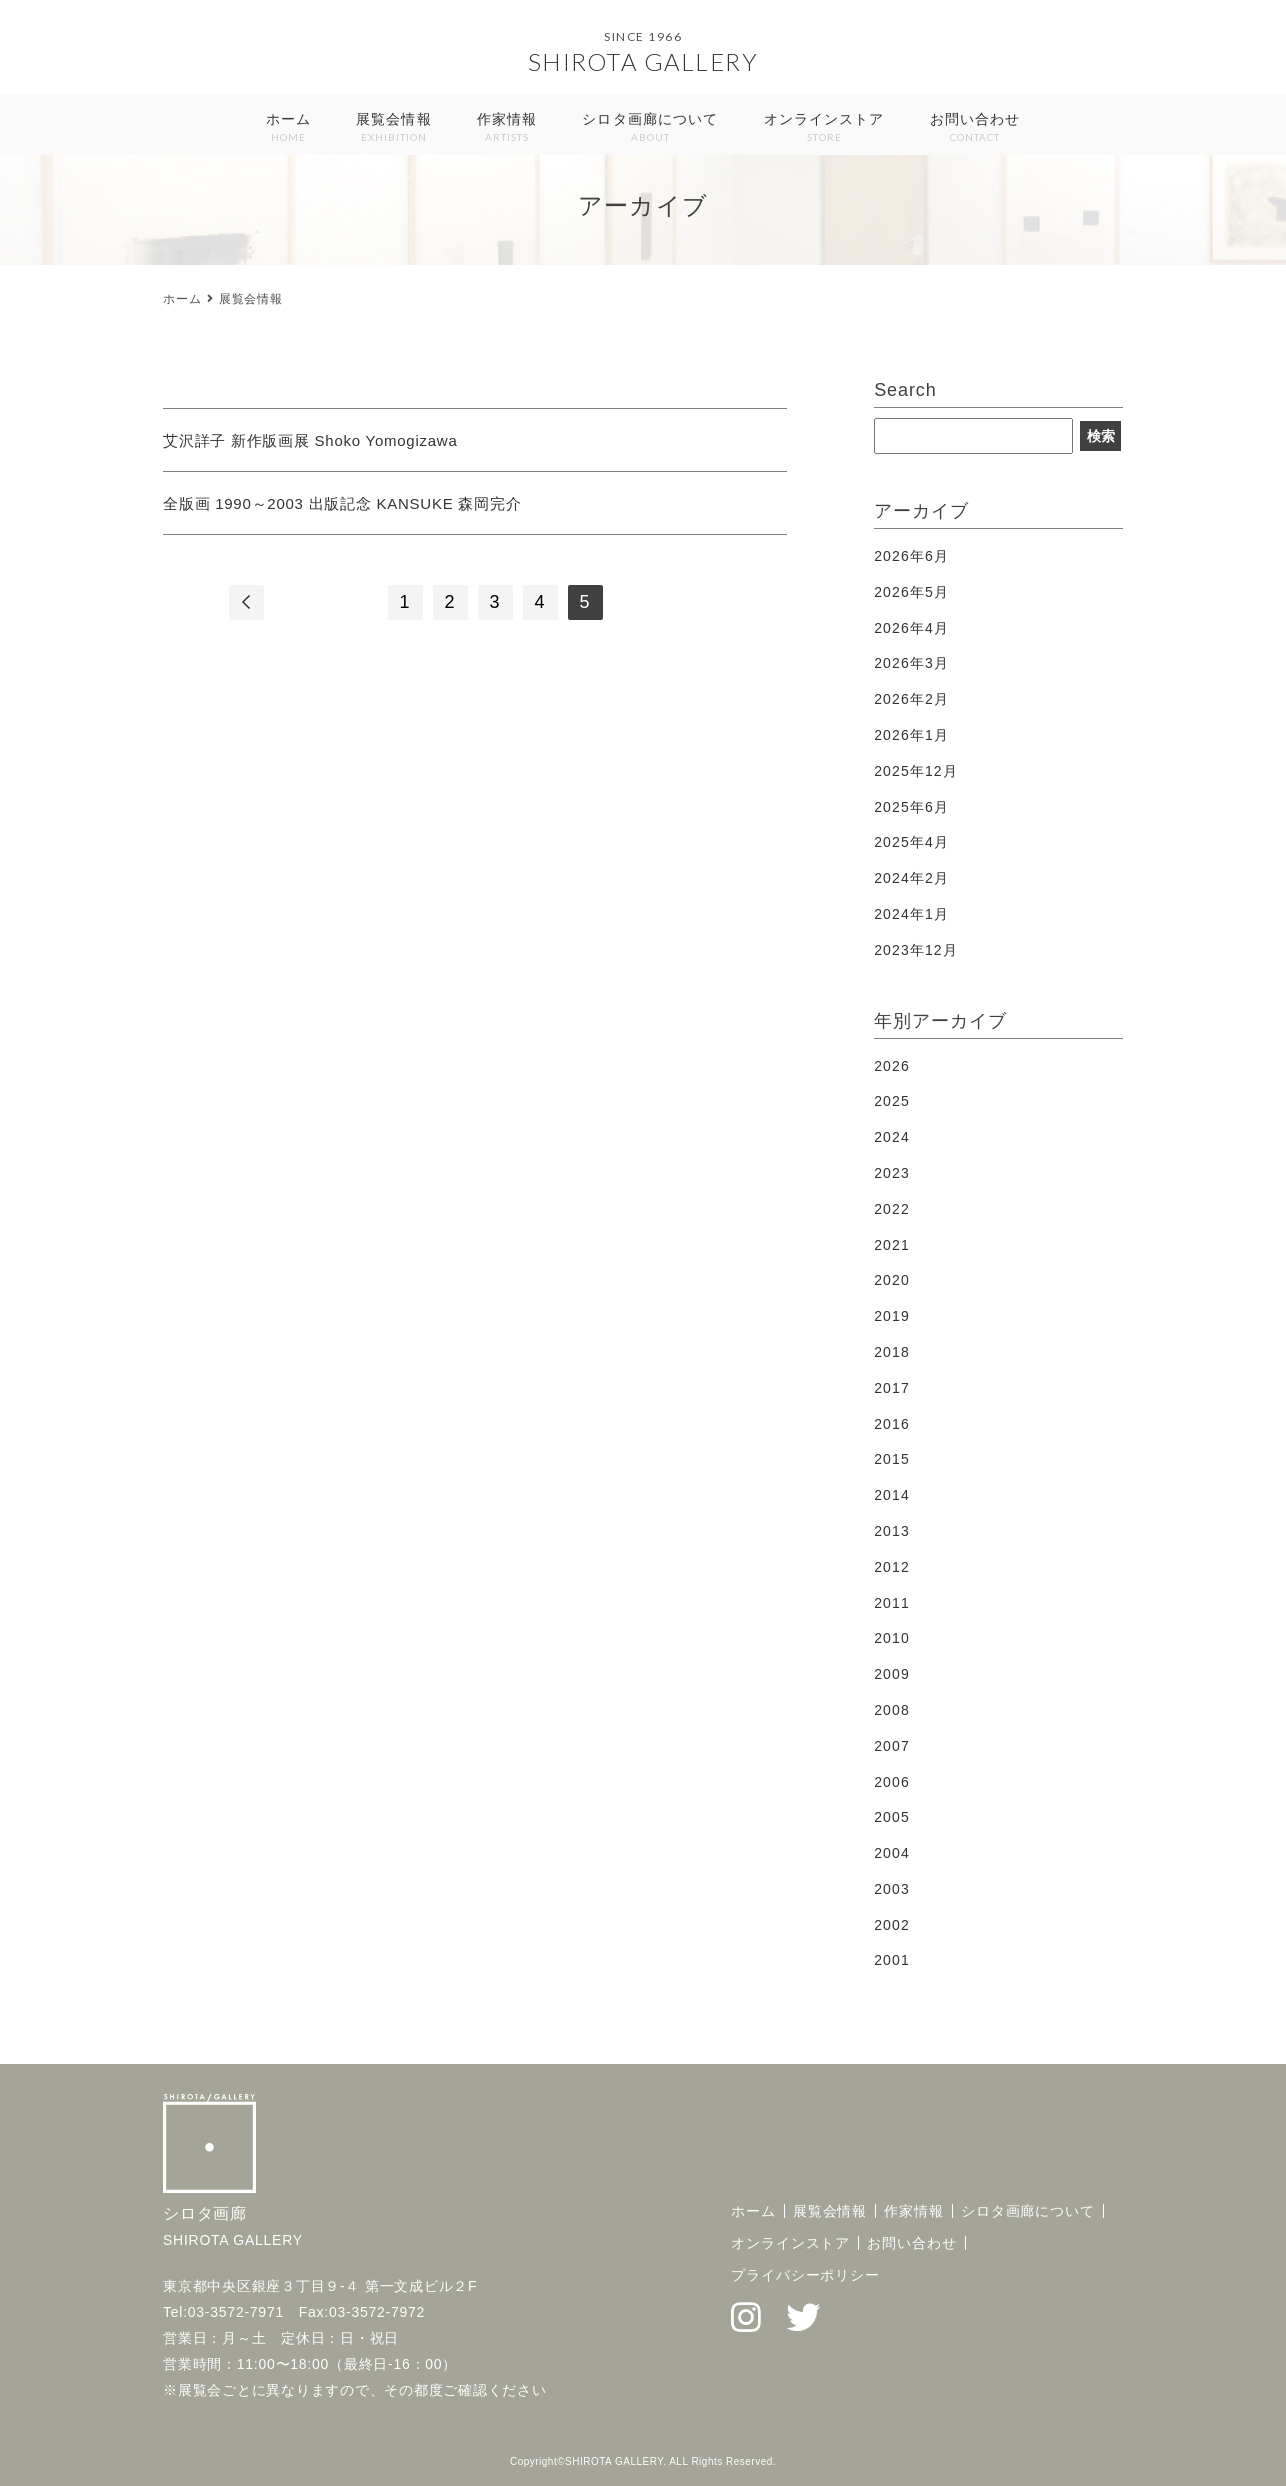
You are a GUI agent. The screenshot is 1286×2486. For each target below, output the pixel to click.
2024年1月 (911, 914)
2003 (892, 1889)
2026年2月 (911, 699)
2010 (892, 1638)
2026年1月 (911, 735)
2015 (892, 1459)
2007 (892, 1746)
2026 (892, 1066)
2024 (892, 1137)
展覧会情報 (394, 128)
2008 (892, 1710)
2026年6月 (911, 556)
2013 (892, 1531)
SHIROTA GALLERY (643, 61)
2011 (892, 1603)
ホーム (288, 128)
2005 (892, 1817)
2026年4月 (911, 628)
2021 (892, 1245)
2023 (892, 1173)
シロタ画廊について (650, 128)
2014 (892, 1495)
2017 (892, 1388)
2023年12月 (916, 950)
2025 (892, 1101)
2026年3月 (911, 663)
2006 (892, 1782)
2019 (892, 1316)
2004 (892, 1853)
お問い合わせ (975, 128)
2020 (892, 1280)
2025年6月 (911, 807)
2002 (892, 1925)
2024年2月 (911, 878)
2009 (892, 1674)
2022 (892, 1209)
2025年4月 (911, 842)
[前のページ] (246, 602)
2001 (892, 1960)
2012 (892, 1567)
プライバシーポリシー (805, 2275)
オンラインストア (824, 128)
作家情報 (507, 128)
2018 (892, 1352)
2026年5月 (911, 592)
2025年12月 (916, 771)
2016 (892, 1424)
